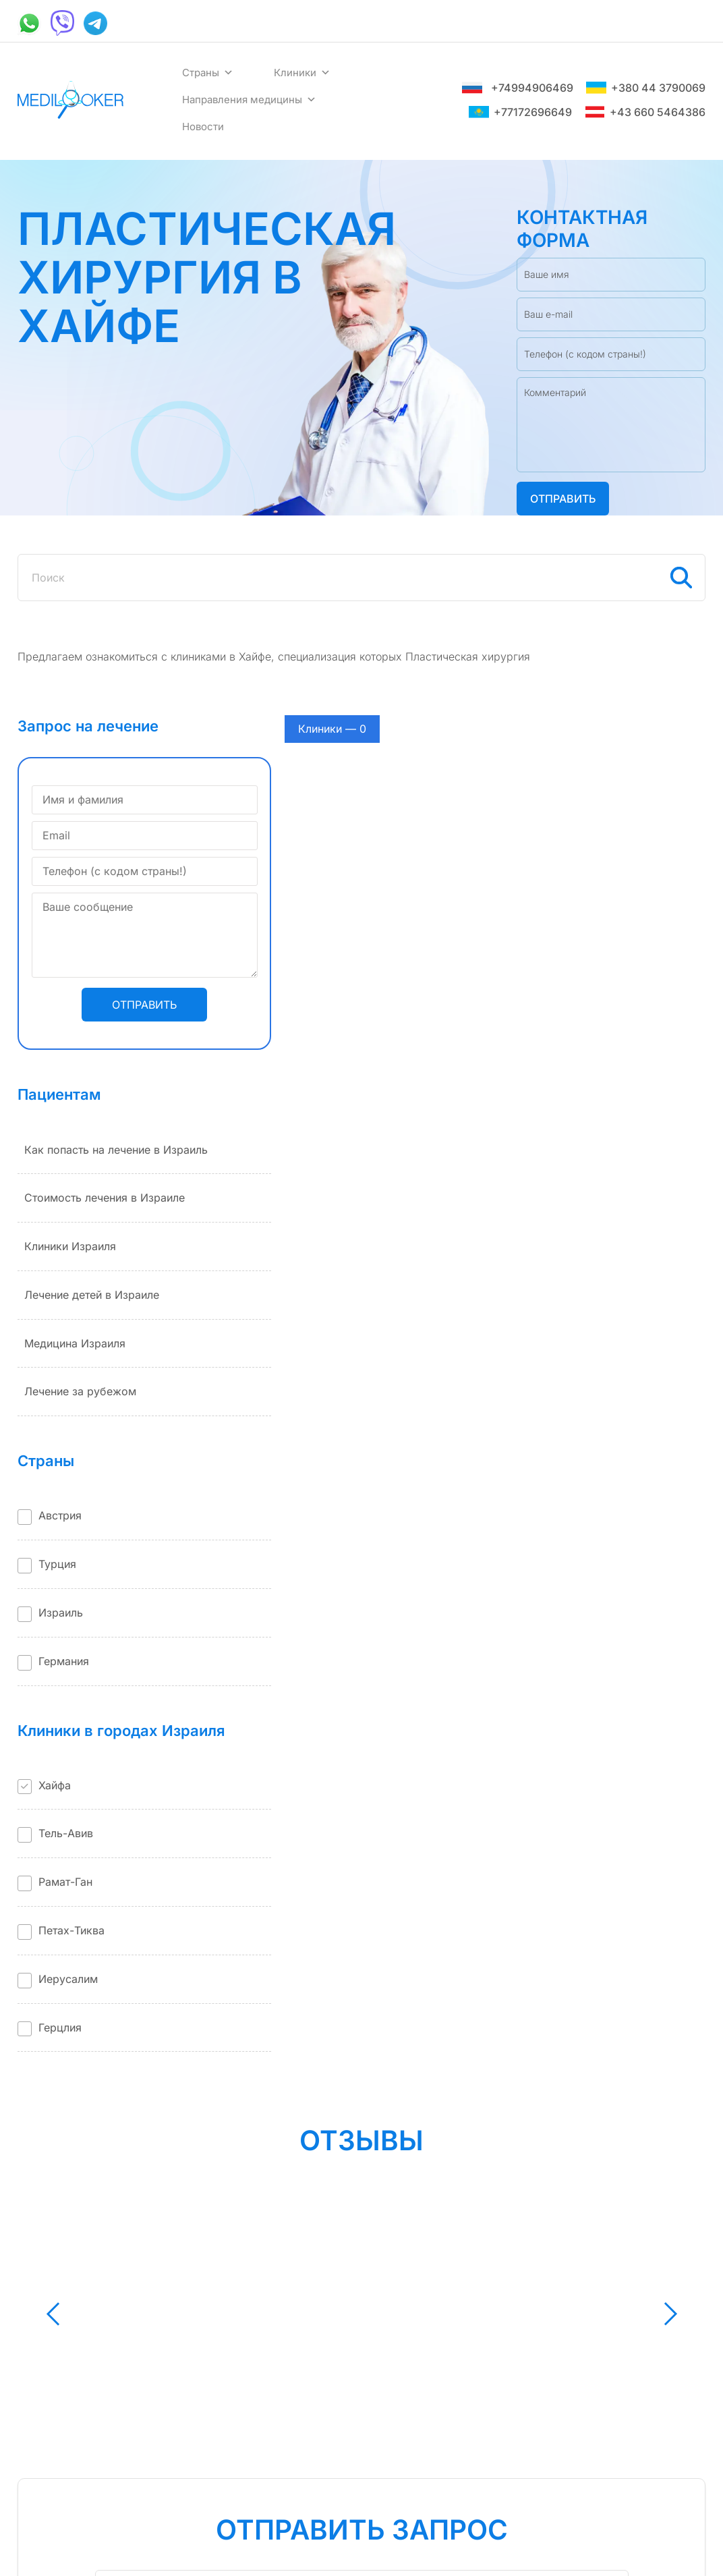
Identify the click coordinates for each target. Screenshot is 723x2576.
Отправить (563, 498)
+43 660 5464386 (645, 112)
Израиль (60, 1612)
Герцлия (60, 2027)
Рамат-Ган (65, 1881)
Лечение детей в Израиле (91, 1294)
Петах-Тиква (71, 1930)
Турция (57, 1564)
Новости (203, 126)
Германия (63, 1661)
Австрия (60, 1515)
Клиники (302, 72)
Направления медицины (249, 99)
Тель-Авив (65, 1833)
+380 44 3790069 (645, 87)
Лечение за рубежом (80, 1391)
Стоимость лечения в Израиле (104, 1197)
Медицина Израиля (74, 1343)
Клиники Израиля (70, 1246)
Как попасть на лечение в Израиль (116, 1149)
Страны (207, 72)
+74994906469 (517, 87)
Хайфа (54, 1785)
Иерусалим (68, 1979)
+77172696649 (520, 112)
